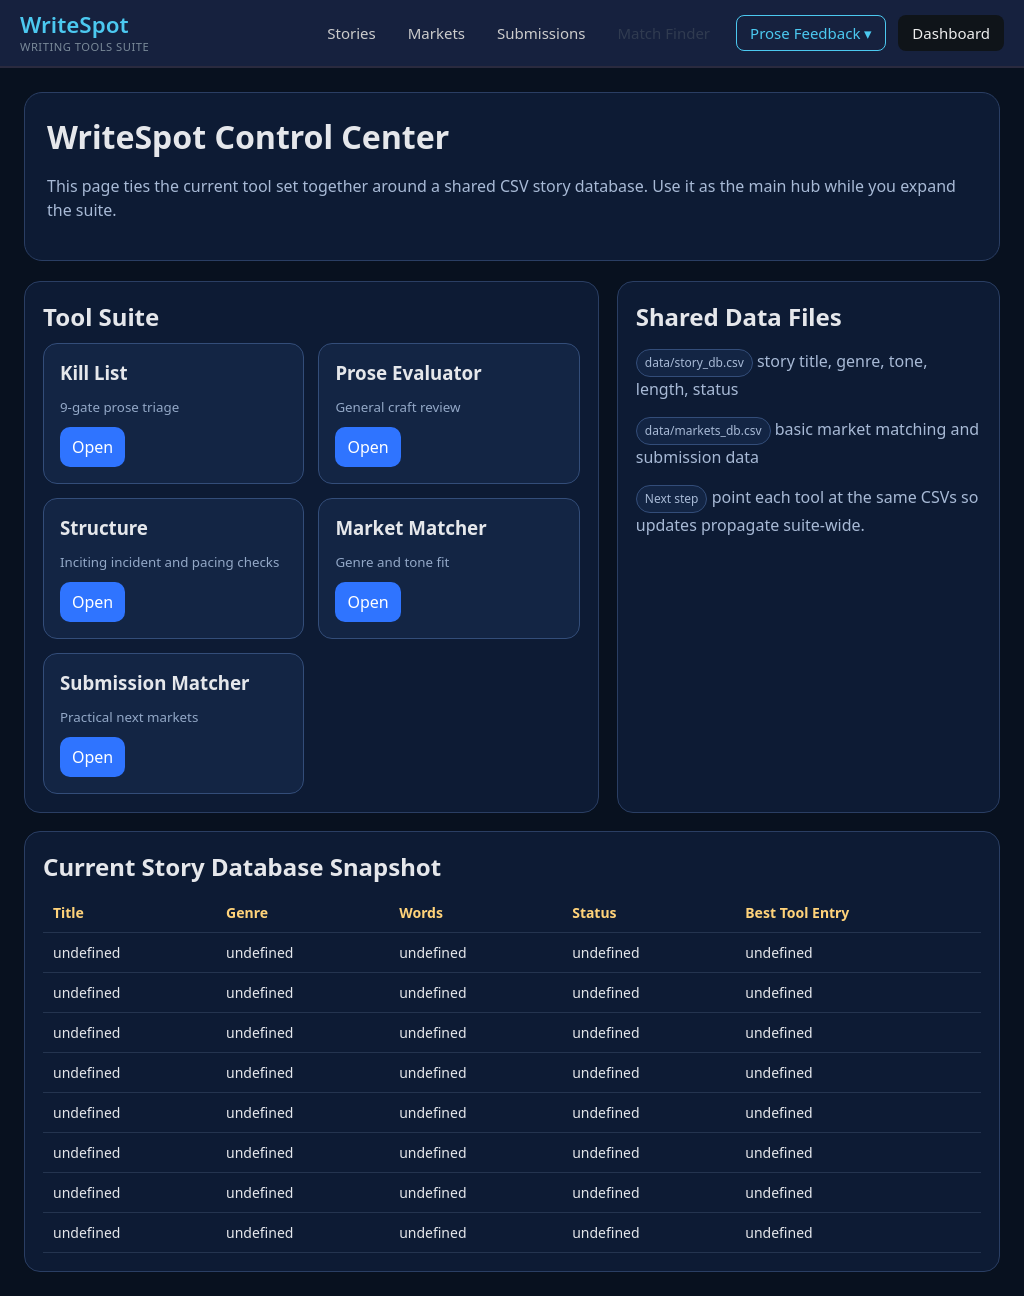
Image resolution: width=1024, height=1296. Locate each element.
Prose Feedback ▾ (811, 33)
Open (92, 447)
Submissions (541, 33)
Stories (351, 33)
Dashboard (951, 33)
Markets (436, 33)
